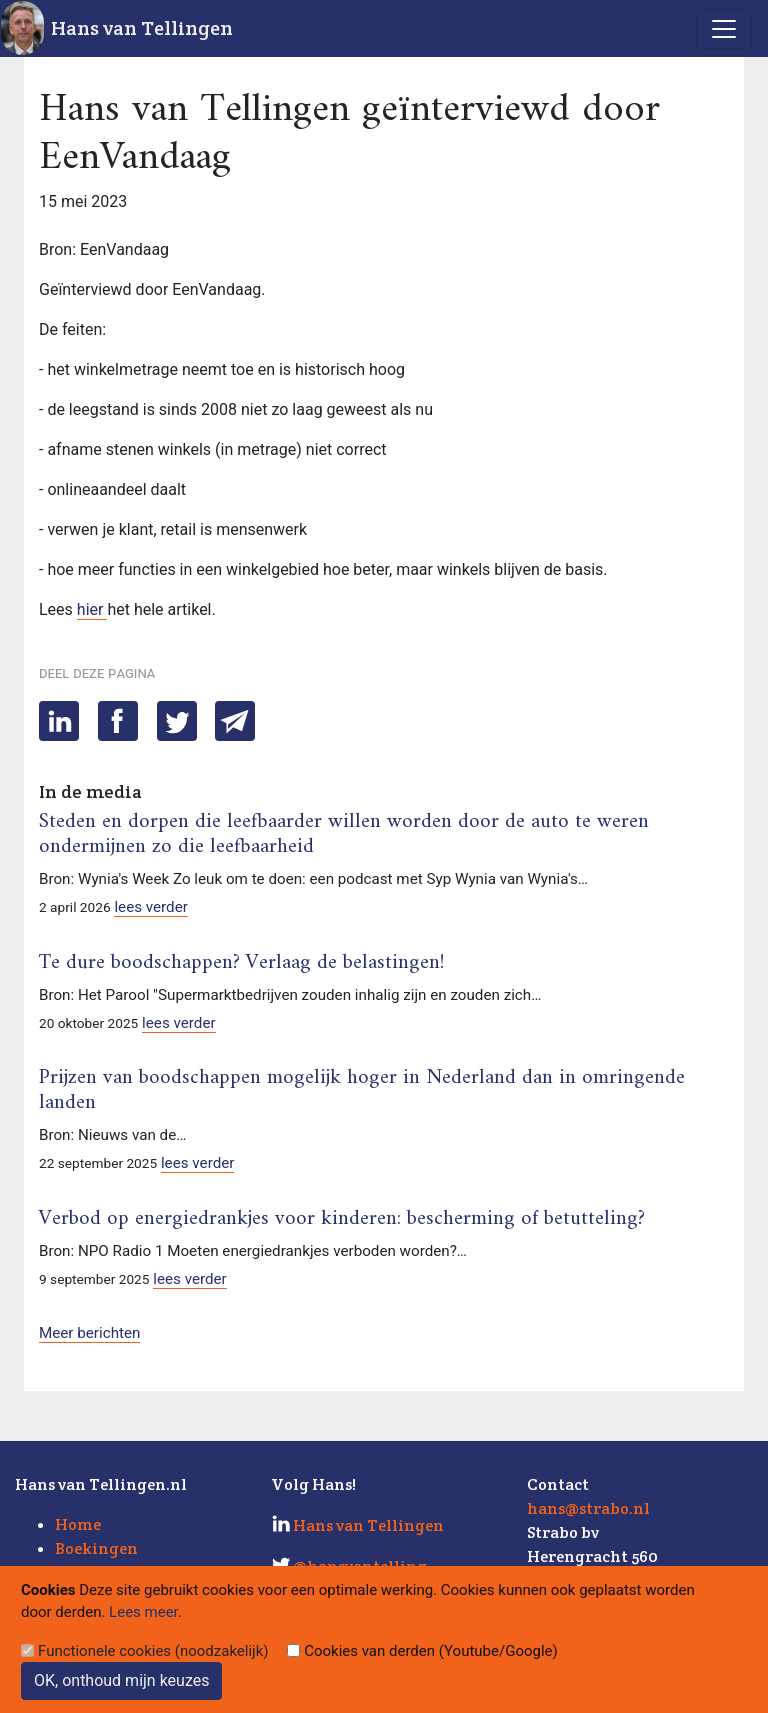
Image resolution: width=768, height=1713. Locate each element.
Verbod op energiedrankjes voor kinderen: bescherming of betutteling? (342, 1219)
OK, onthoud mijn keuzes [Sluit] (121, 1680)
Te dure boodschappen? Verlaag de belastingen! (241, 963)
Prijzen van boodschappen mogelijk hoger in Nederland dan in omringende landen (362, 1090)
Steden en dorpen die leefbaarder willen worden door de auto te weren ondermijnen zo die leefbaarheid (344, 834)
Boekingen (96, 1548)
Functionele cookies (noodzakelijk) (153, 1651)
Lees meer (143, 1612)
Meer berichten (89, 1333)
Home (78, 1524)
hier (92, 609)
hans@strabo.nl (588, 1508)
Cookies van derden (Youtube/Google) (431, 1651)
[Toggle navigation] (724, 29)
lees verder (151, 907)
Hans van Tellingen (142, 28)
